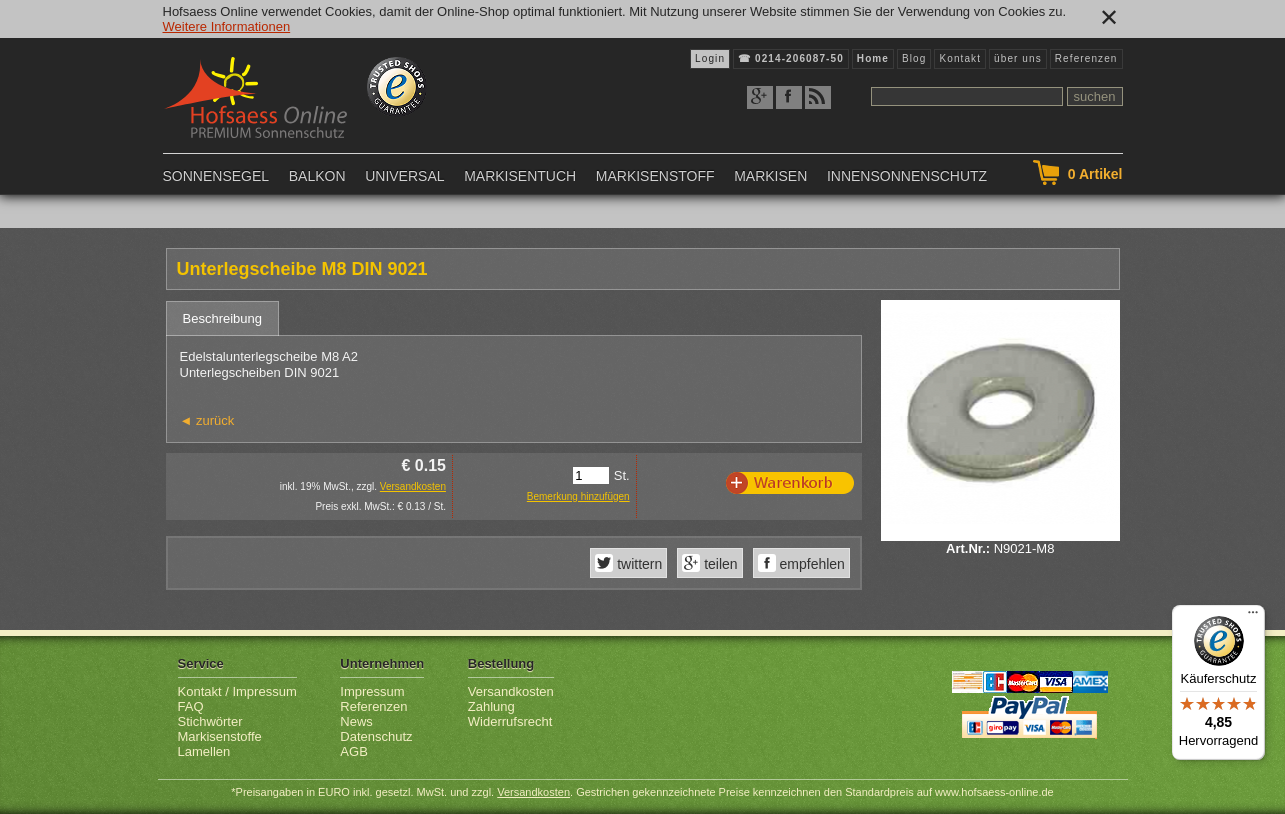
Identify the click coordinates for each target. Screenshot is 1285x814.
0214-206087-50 (799, 58)
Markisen (770, 176)
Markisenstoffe (220, 736)
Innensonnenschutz (907, 176)
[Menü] (1253, 617)
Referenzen (1086, 58)
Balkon (317, 176)
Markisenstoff (655, 176)
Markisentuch (520, 176)
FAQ (191, 706)
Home (873, 58)
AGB (353, 751)
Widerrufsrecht (510, 721)
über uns (1018, 58)
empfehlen (810, 564)
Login (710, 58)
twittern (637, 564)
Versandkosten (413, 486)
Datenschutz (376, 736)
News (356, 721)
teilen (718, 564)
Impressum (372, 691)
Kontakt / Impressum (237, 691)
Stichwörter (210, 721)
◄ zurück (207, 420)
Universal (404, 176)
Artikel (1095, 174)
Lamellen (204, 751)
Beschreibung (223, 318)
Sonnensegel (216, 176)
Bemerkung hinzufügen (578, 496)
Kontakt (960, 58)
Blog (914, 58)
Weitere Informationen (227, 26)
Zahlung (491, 706)
